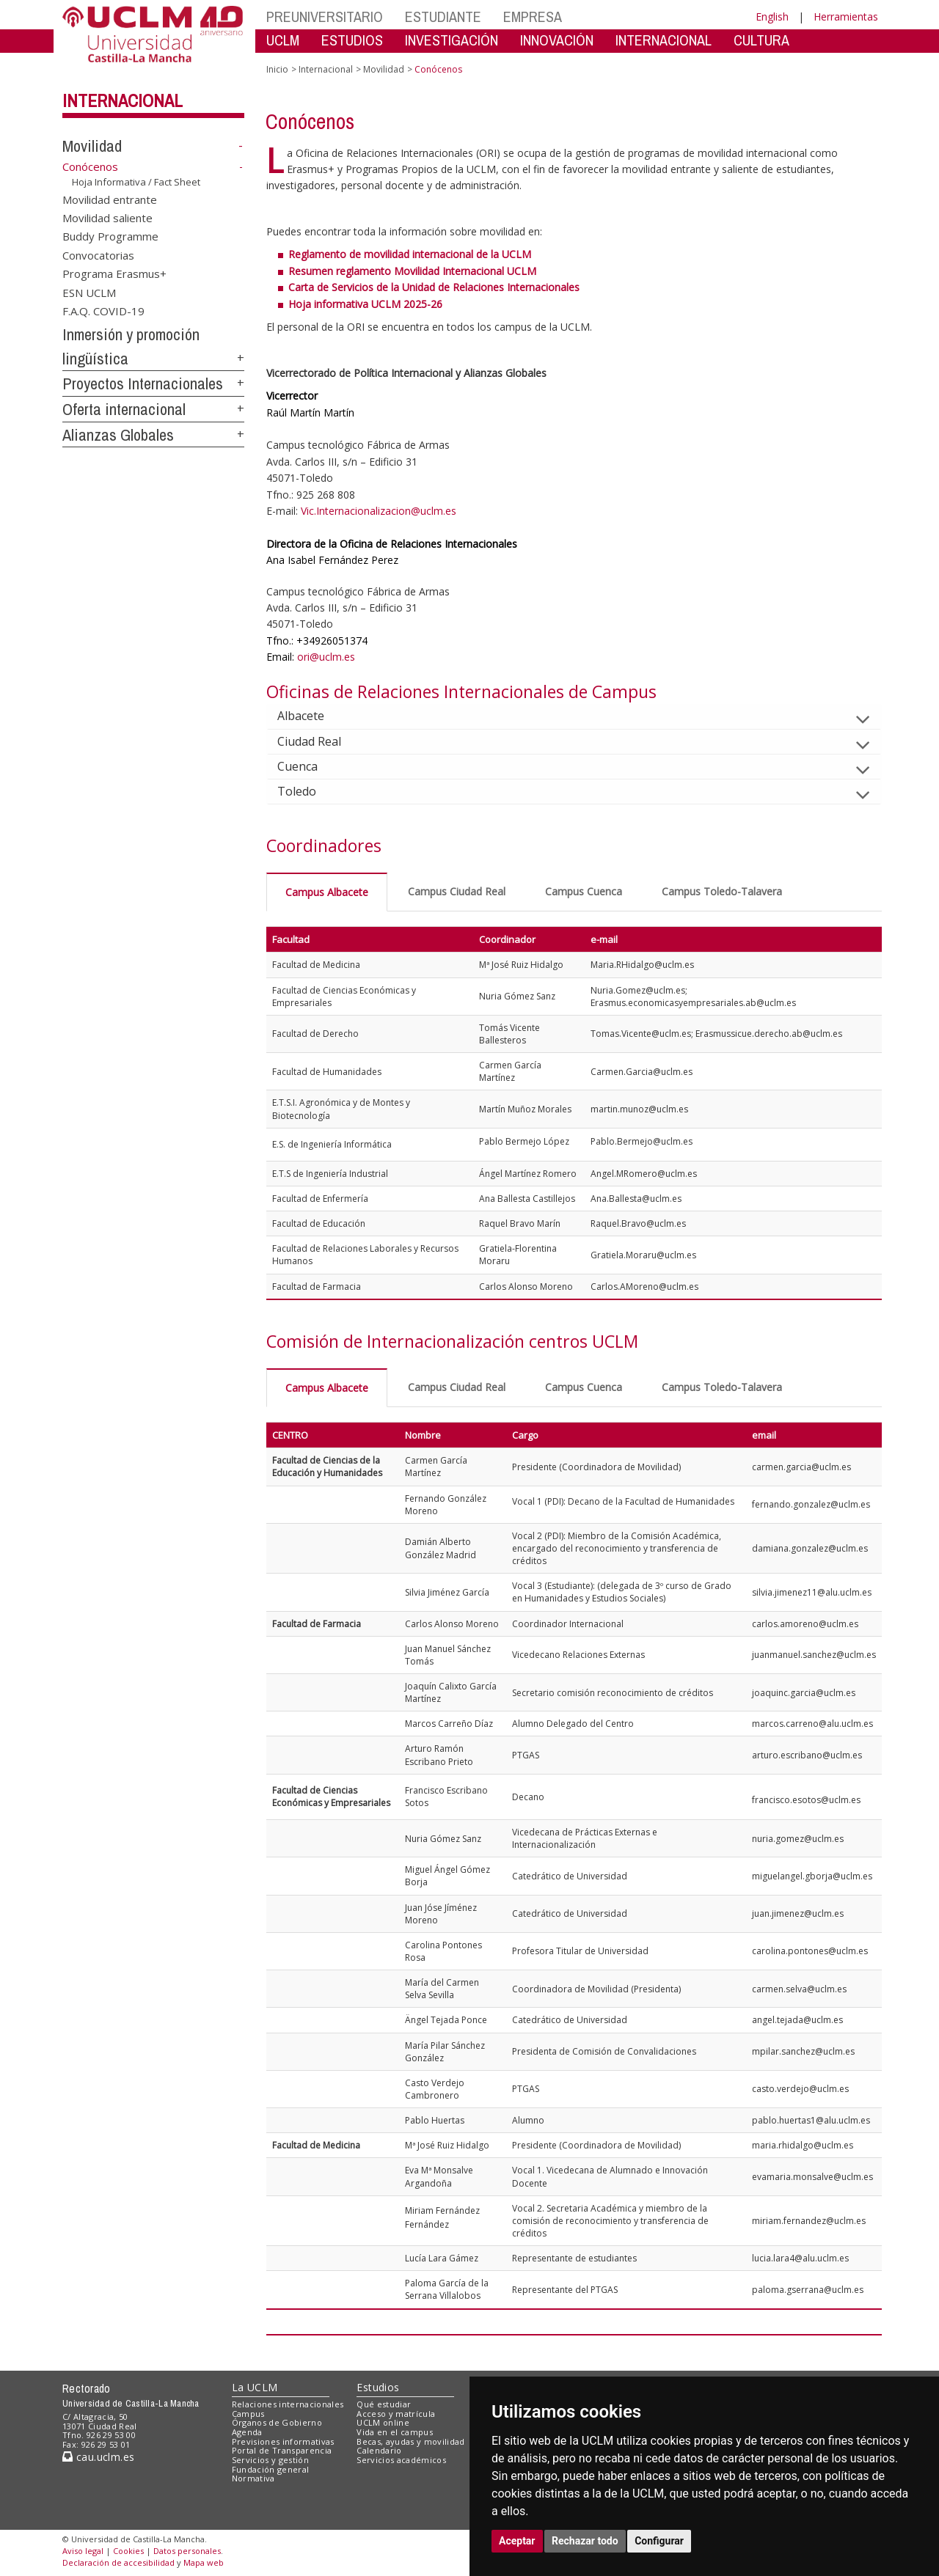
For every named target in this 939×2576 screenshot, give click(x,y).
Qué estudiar (384, 2404)
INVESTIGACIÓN (451, 40)
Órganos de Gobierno (277, 2422)
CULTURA (761, 40)
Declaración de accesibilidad (118, 2562)
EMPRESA (532, 16)
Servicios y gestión (270, 2459)
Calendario (379, 2450)
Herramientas (846, 16)
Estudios (378, 2387)
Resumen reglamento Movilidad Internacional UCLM (412, 271)
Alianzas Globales (118, 435)
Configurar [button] (659, 2541)
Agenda (247, 2431)
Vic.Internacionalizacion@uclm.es (378, 511)
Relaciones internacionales (288, 2404)
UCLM (282, 40)
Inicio (277, 69)
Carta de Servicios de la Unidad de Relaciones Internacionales (434, 287)
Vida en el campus (395, 2431)
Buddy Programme (110, 236)
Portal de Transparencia (282, 2450)
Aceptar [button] (517, 2541)
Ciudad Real (321, 741)
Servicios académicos (401, 2459)
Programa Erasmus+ (114, 273)
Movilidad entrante (109, 198)
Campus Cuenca (583, 891)
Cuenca (309, 766)
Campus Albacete (326, 892)
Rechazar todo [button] (585, 2541)
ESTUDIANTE (443, 16)
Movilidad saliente (107, 217)
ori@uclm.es (326, 657)
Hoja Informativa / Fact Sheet (136, 181)
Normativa (253, 2478)
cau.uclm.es (98, 2457)
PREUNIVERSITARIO (324, 16)
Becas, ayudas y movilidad (410, 2441)
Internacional (122, 100)
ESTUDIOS (352, 40)
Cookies (128, 2550)
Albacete (312, 716)
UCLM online (383, 2422)
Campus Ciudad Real (456, 891)
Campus (248, 2413)
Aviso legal (82, 2550)
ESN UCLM (89, 292)
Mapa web (203, 2562)
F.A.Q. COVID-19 (103, 311)
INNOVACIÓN (556, 40)
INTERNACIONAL (663, 40)
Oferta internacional (124, 409)
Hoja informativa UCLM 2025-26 (365, 304)
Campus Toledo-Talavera (722, 891)
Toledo (308, 791)
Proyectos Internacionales (142, 384)
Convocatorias (98, 254)
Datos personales (187, 2550)
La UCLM (255, 2387)
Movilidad (92, 146)
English (772, 16)
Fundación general (271, 2469)
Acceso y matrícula (396, 2413)
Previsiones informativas (283, 2441)
